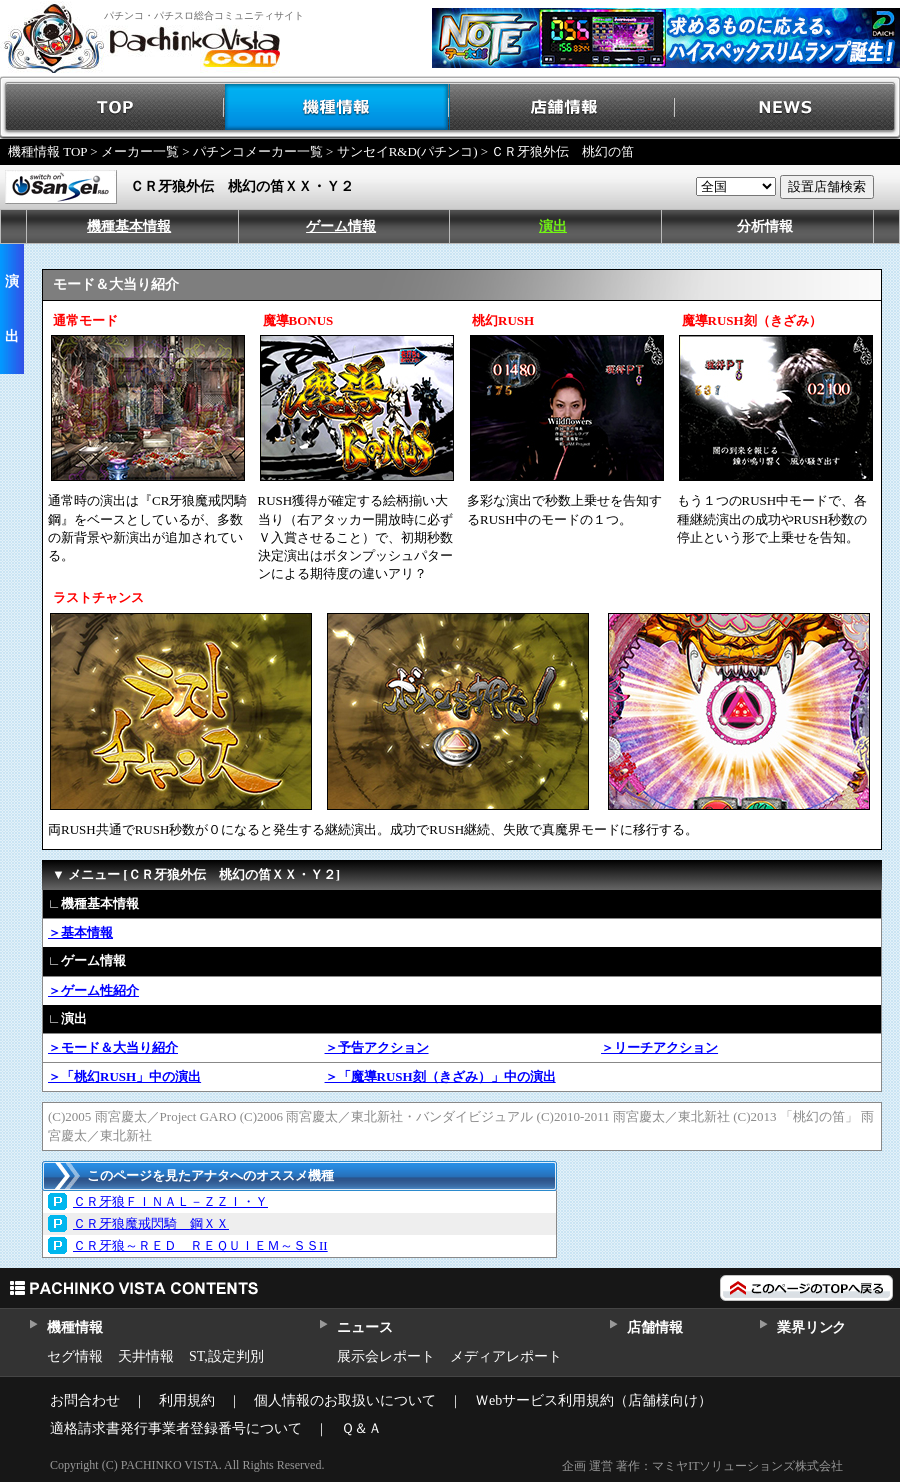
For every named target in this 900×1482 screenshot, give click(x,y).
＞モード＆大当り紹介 (113, 1047)
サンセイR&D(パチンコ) (407, 151)
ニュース (364, 1327)
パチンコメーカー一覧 (258, 151)
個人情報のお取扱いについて (345, 1400)
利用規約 (187, 1400)
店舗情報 (562, 107)
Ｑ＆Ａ (361, 1428)
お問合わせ (85, 1400)
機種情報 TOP (47, 151)
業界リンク (811, 1327)
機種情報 (337, 107)
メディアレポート (506, 1356)
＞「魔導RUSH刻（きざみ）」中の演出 (440, 1076)
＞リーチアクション (659, 1047)
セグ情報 (75, 1356)
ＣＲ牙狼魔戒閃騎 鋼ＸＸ (151, 1223)
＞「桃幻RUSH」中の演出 (124, 1076)
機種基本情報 (129, 226)
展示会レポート (386, 1356)
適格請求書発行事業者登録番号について (176, 1428)
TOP (112, 107)
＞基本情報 (80, 932)
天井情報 (146, 1356)
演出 (553, 226)
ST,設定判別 (226, 1356)
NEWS (787, 107)
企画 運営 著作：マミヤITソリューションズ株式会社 (702, 1466)
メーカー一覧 (140, 151)
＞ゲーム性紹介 (93, 990)
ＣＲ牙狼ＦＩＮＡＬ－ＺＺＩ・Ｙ (170, 1201)
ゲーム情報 (341, 226)
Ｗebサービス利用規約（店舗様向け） (593, 1400)
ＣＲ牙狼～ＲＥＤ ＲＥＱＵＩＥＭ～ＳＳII (200, 1245)
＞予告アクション (377, 1047)
